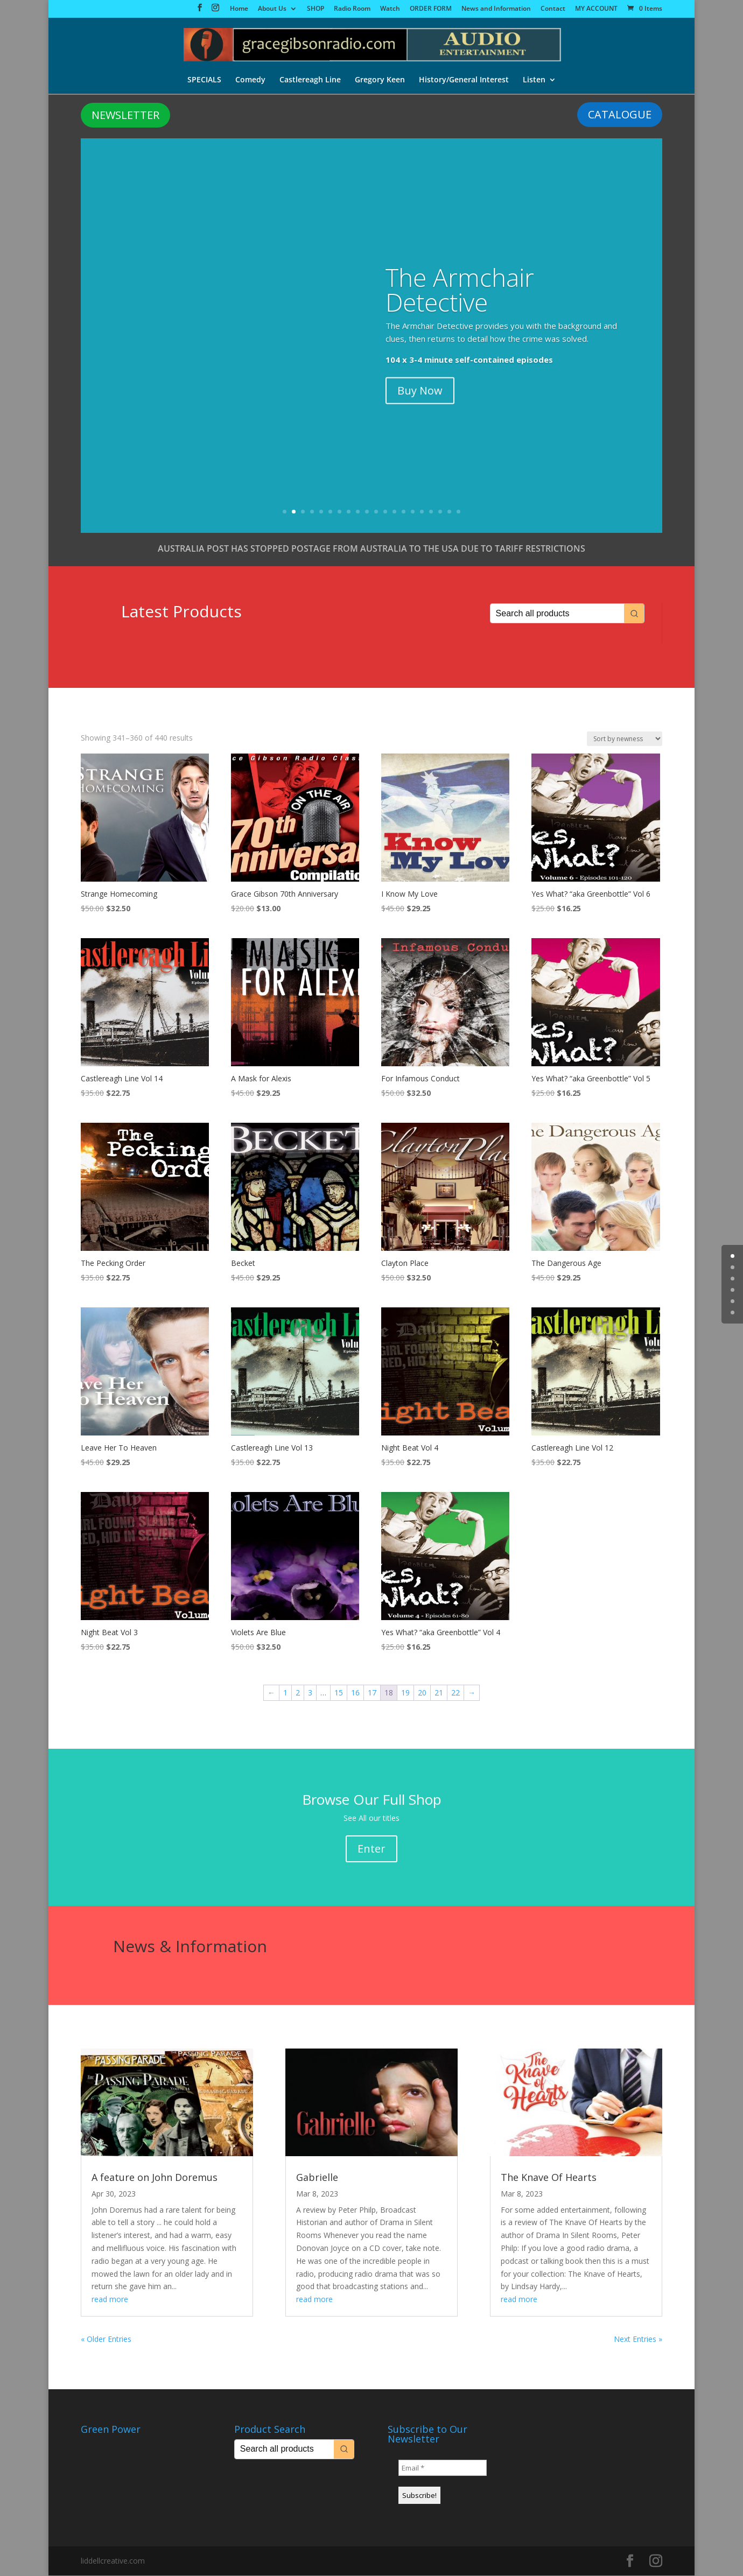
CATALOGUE (619, 115)
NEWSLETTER (125, 115)
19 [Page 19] (405, 1693)
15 (413, 512)
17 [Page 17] (372, 1693)
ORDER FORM (431, 9)
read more (110, 2300)
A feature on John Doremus (155, 2177)
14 (403, 512)
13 (394, 512)
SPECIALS (204, 80)
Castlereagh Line (310, 80)
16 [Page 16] (355, 1693)
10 (367, 512)
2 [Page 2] (298, 1693)
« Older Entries (106, 2339)
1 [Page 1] (285, 1693)
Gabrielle (317, 2177)
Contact (553, 9)
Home (239, 9)
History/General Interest (464, 80)
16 (422, 512)
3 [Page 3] (310, 1693)
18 (440, 512)
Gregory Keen (380, 80)
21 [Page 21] (438, 1693)
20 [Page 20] (422, 1693)
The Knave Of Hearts (549, 2177)
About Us (272, 9)
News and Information (496, 9)
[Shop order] (624, 739)
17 (431, 512)
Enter (371, 1849)
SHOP (315, 9)
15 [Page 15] (338, 1693)
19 (449, 512)
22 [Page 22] (455, 1693)
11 (376, 512)
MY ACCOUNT (596, 9)
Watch (390, 9)
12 (385, 512)
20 (458, 512)
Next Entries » (638, 2339)
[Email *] (442, 2468)
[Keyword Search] (557, 613)
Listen (534, 80)
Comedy (250, 80)
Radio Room (352, 9)
